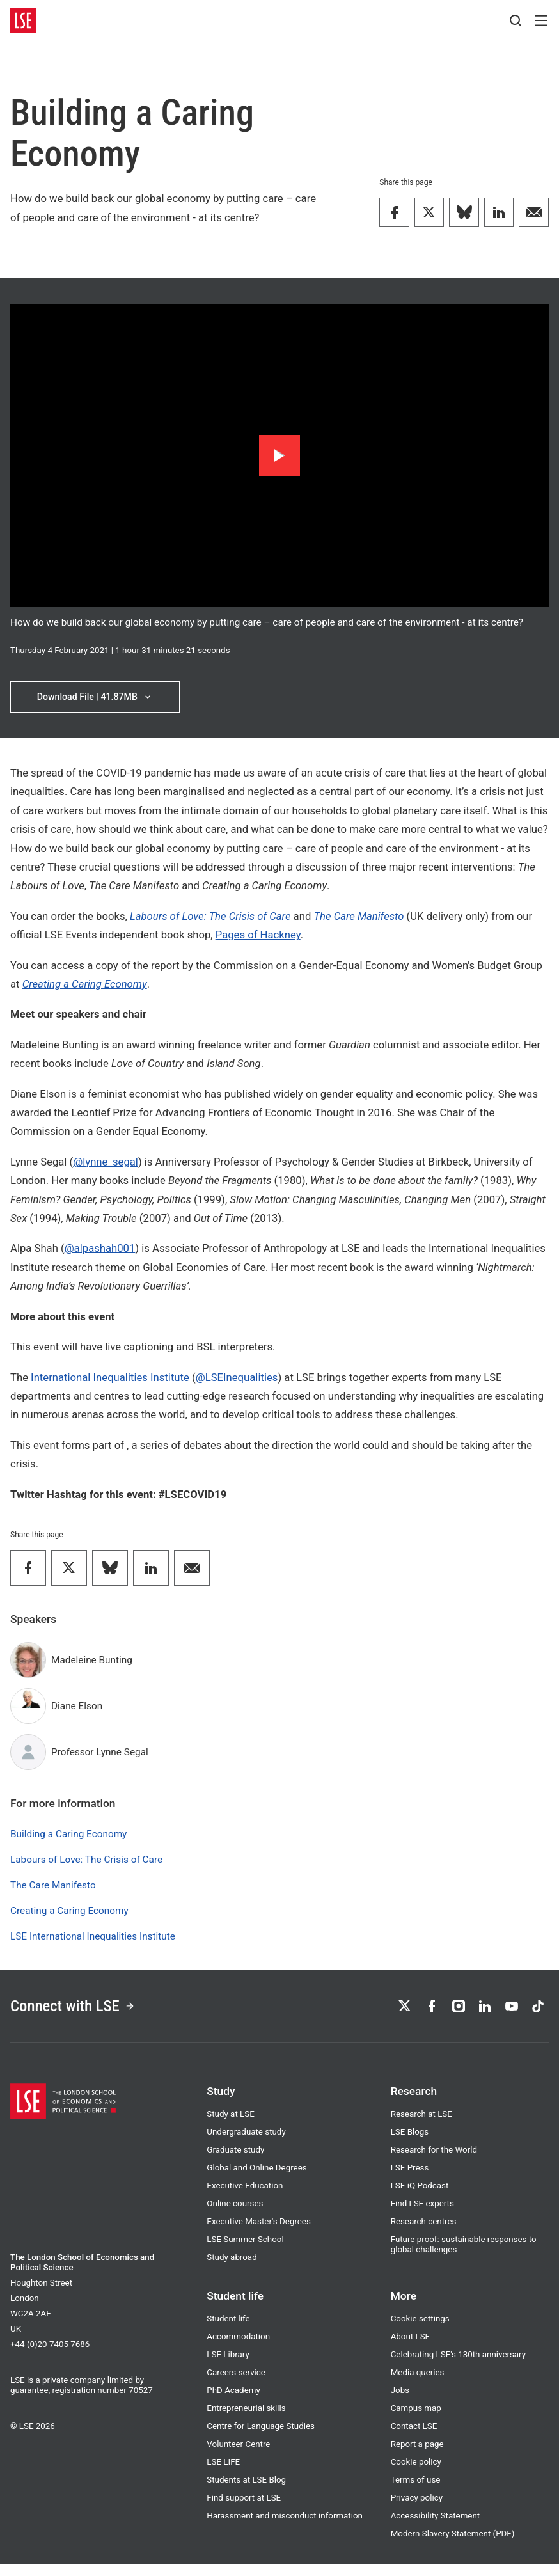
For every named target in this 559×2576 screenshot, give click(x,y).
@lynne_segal (105, 1166)
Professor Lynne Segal (99, 1756)
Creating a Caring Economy (69, 1915)
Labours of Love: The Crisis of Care (86, 1864)
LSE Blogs (410, 2143)
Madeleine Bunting (91, 1664)
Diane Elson (76, 1710)
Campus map (416, 2419)
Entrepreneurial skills (246, 2419)
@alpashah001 (100, 1253)
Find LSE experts (422, 2215)
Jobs (400, 2401)
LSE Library (228, 2366)
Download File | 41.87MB (95, 698)
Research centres (424, 2233)
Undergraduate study (246, 2143)
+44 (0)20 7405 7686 (50, 2355)
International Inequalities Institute (110, 1381)
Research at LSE (421, 2125)
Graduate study (235, 2161)
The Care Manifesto (358, 921)
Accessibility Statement (435, 2527)
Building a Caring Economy (68, 1838)
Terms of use (416, 2491)
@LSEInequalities (237, 1381)
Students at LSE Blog (246, 2491)
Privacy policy (417, 2509)
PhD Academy (233, 2401)
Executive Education (245, 2197)
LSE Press (410, 2179)
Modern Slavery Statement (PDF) (453, 2545)
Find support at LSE (244, 2509)
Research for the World (434, 2161)
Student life (228, 2330)
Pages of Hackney (258, 939)
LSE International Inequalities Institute (92, 1941)
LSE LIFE (223, 2473)
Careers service (236, 2384)
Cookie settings (420, 2330)
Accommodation (238, 2348)
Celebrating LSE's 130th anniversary (458, 2366)
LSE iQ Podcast (420, 2197)
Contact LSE (414, 2437)
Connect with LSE (82, 2014)
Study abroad (231, 2268)
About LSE (410, 2348)
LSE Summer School (245, 2251)
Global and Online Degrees (256, 2179)
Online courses (235, 2215)
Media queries (418, 2384)
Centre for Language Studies (261, 2437)
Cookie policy (416, 2473)
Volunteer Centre (238, 2455)
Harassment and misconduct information (285, 2527)
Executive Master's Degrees (259, 2233)
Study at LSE (230, 2125)
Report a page (417, 2455)
